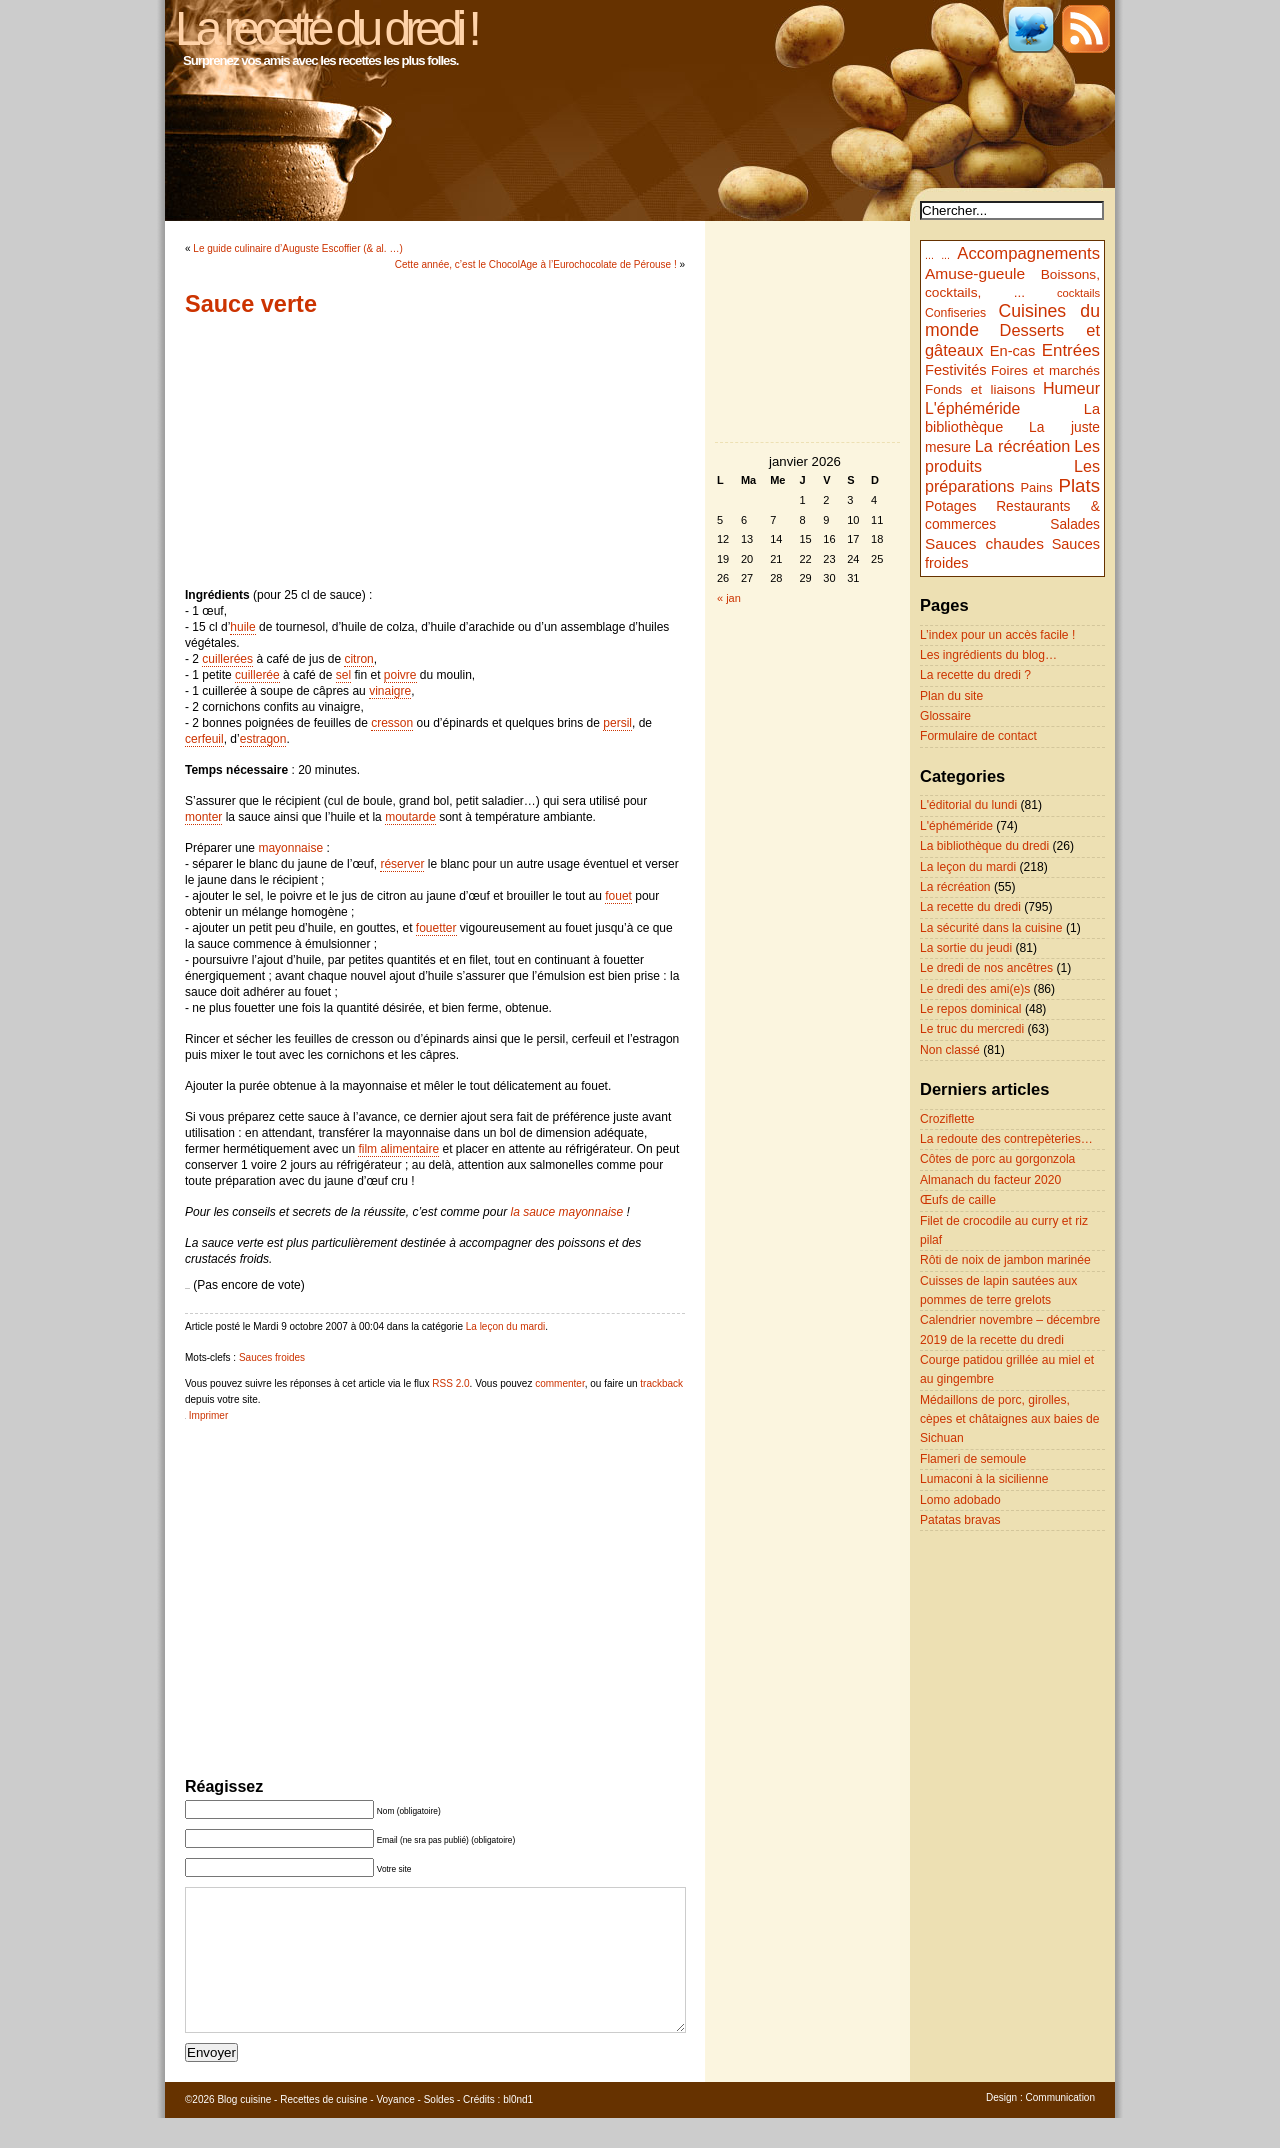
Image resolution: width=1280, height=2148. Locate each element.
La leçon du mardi (506, 1326)
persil (617, 723)
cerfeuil (204, 739)
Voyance (395, 2129)
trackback (661, 1383)
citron (358, 659)
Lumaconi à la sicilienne (984, 1479)
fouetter (436, 928)
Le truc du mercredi (972, 1029)
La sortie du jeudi (966, 948)
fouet (618, 896)
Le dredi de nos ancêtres (986, 968)
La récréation (1023, 446)
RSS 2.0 (450, 1383)
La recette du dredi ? (975, 675)
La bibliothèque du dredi (984, 846)
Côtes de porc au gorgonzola (997, 1159)
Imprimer (208, 1415)
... (929, 255)
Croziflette (947, 1119)
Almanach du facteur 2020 (990, 1180)
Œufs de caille (958, 1200)
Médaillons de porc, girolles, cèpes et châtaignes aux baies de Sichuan (1010, 1419)
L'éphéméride (972, 408)
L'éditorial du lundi (968, 805)
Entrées (1071, 350)
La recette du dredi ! (325, 28)
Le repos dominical (971, 1009)
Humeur (1071, 388)
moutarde (410, 817)
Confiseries (955, 313)
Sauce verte (251, 304)
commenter (559, 1383)
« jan (729, 598)
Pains (1036, 487)
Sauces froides (272, 1357)
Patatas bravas (960, 1520)
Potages (951, 506)
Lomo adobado (960, 1500)
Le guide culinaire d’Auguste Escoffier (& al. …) (297, 248)
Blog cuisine (244, 2129)
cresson (392, 723)
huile (242, 627)
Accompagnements (1028, 253)
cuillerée (257, 675)
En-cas (1013, 351)
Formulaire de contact (978, 736)
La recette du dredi (970, 907)
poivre (400, 675)
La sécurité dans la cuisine (991, 928)
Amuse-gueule (975, 273)
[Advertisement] (435, 452)
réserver (402, 864)
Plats (1079, 485)
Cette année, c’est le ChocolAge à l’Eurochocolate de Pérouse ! (536, 264)
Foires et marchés (1045, 370)
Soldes (439, 2129)
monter (203, 817)
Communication (1060, 2127)
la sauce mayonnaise (568, 1212)
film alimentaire (398, 1149)
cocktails (1078, 293)
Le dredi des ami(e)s (975, 989)
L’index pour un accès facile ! (997, 635)
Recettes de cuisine (323, 2129)
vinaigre (390, 691)
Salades (1075, 524)
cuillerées (227, 659)
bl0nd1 (518, 2129)
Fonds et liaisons (980, 389)
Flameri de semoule (973, 1459)
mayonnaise (290, 848)
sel (343, 675)
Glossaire (945, 716)
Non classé (950, 1050)
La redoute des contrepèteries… (1006, 1139)
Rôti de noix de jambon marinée (1005, 1260)
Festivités (956, 370)
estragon (263, 739)
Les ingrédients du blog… (988, 655)
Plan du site (951, 696)
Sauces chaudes (984, 543)
